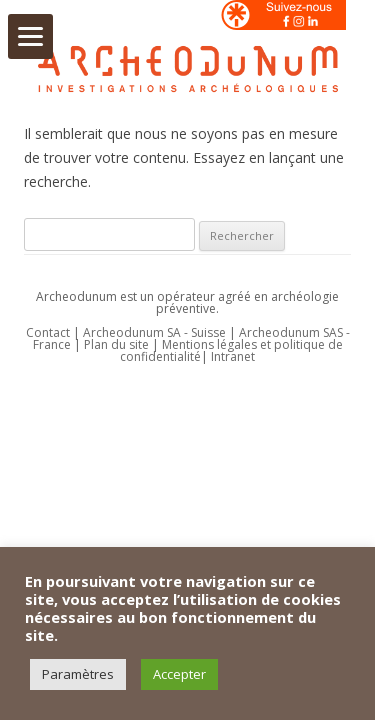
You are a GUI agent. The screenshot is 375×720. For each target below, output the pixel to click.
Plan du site (118, 344)
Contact (48, 332)
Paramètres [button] (78, 674)
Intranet (233, 356)
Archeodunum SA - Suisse (154, 332)
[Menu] (30, 36)
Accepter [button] (179, 674)
